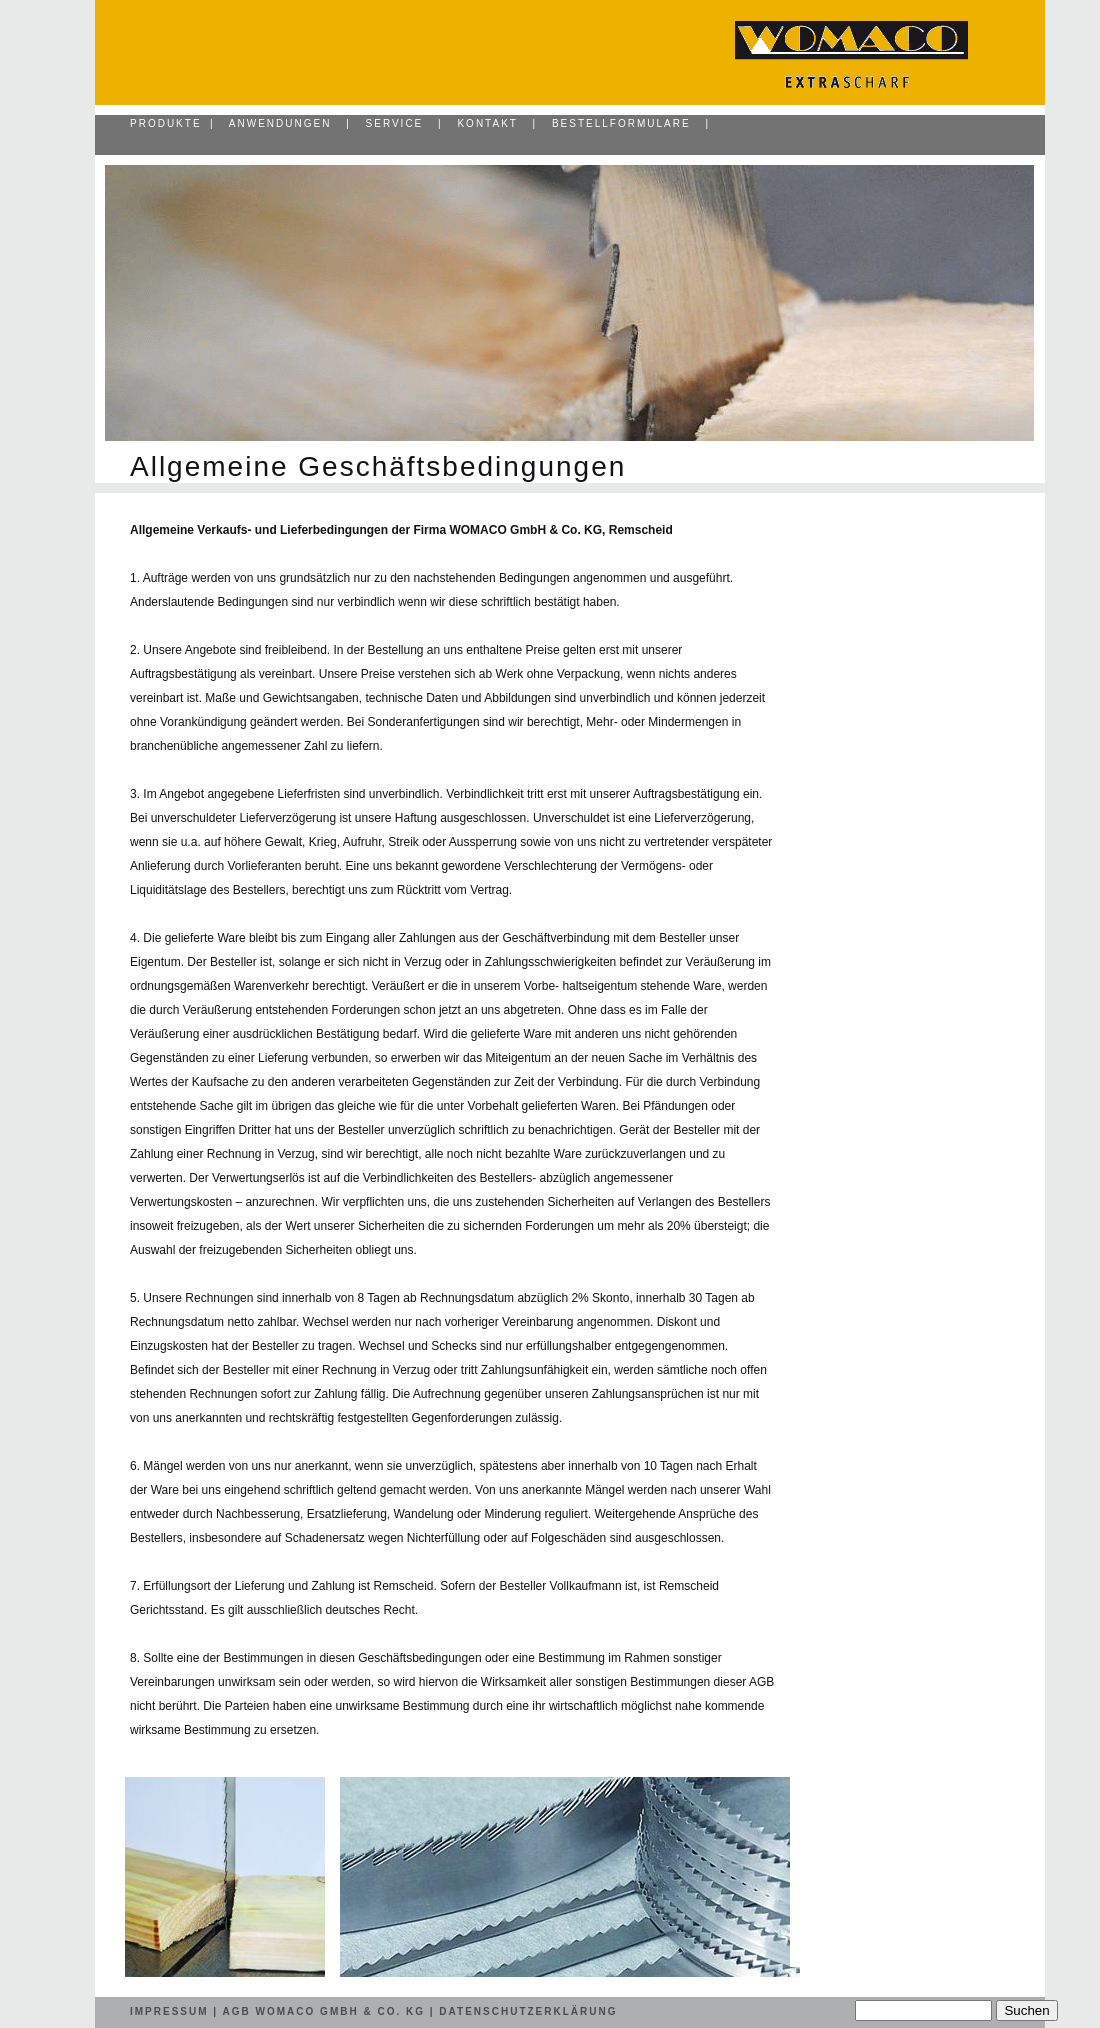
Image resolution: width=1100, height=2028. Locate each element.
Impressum (169, 2011)
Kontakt (487, 123)
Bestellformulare (621, 123)
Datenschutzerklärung (528, 2011)
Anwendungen (280, 123)
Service (395, 123)
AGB (237, 2011)
